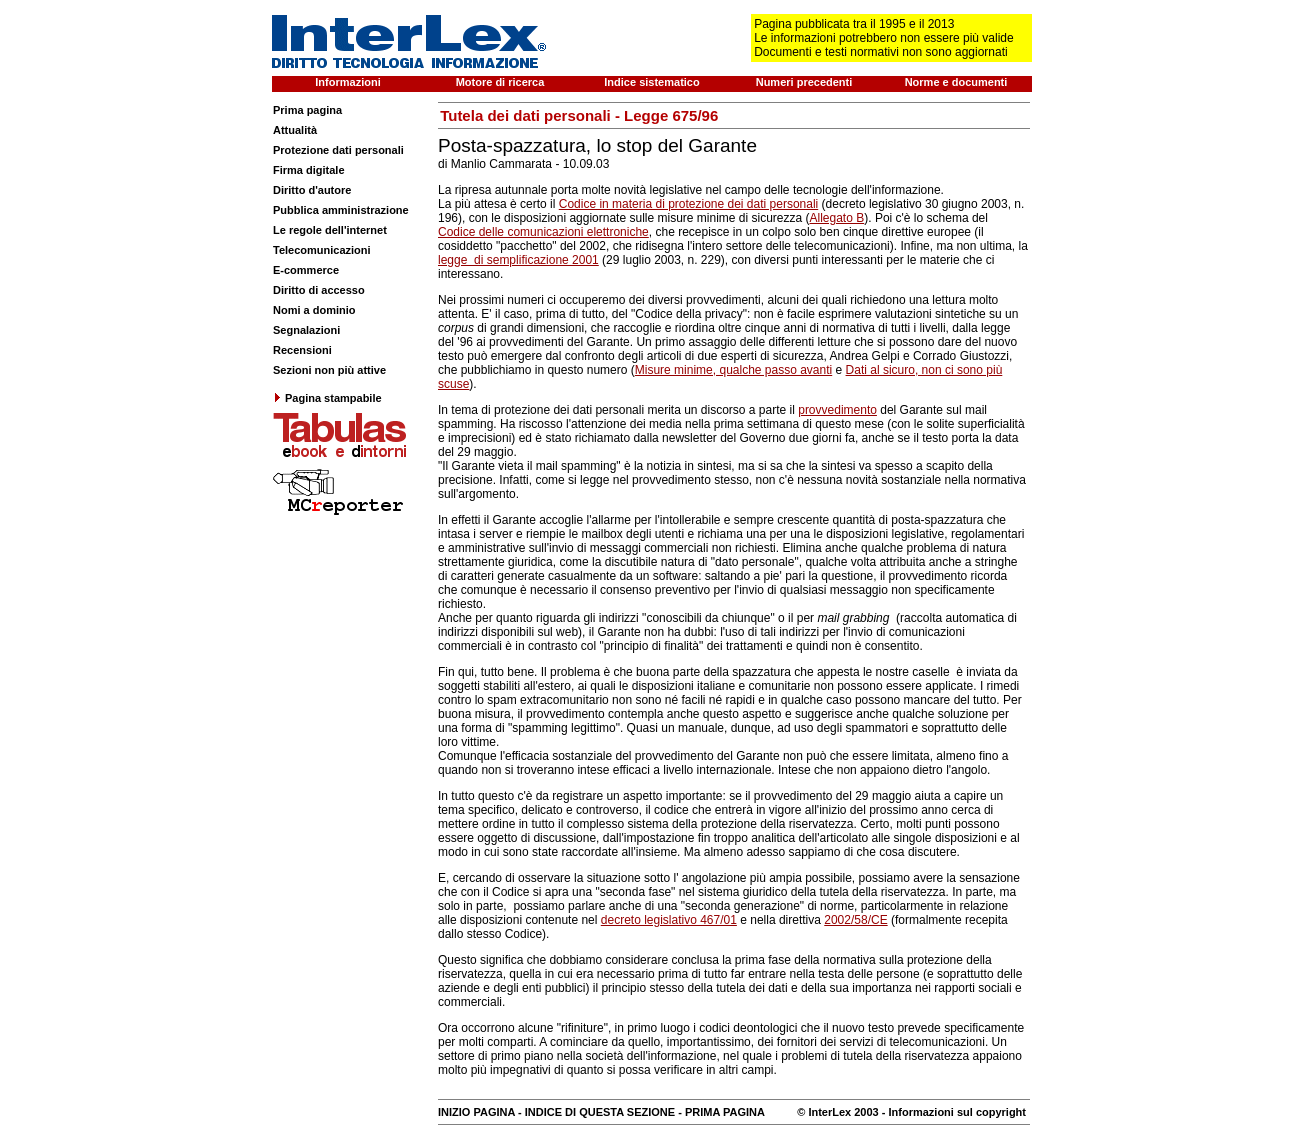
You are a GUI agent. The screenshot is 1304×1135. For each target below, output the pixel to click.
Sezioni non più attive (329, 370)
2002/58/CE (855, 920)
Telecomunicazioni (322, 250)
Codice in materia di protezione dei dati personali (688, 204)
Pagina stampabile (327, 398)
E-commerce (306, 270)
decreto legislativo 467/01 (669, 920)
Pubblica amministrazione (341, 210)
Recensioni (302, 350)
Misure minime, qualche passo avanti (733, 370)
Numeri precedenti (804, 82)
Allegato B (837, 218)
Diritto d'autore (312, 190)
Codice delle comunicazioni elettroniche (543, 232)
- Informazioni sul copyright (952, 1112)
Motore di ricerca (500, 82)
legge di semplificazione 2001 (518, 260)
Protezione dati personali (338, 150)
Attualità (295, 130)
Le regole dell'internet (330, 230)
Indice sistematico (651, 82)
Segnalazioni (306, 330)
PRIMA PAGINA (725, 1112)
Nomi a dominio (314, 310)
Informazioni (347, 82)
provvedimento (837, 410)
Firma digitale (309, 170)
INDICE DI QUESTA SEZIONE (600, 1112)
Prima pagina (307, 110)
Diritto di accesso (319, 290)
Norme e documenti (956, 82)
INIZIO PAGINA (476, 1112)
